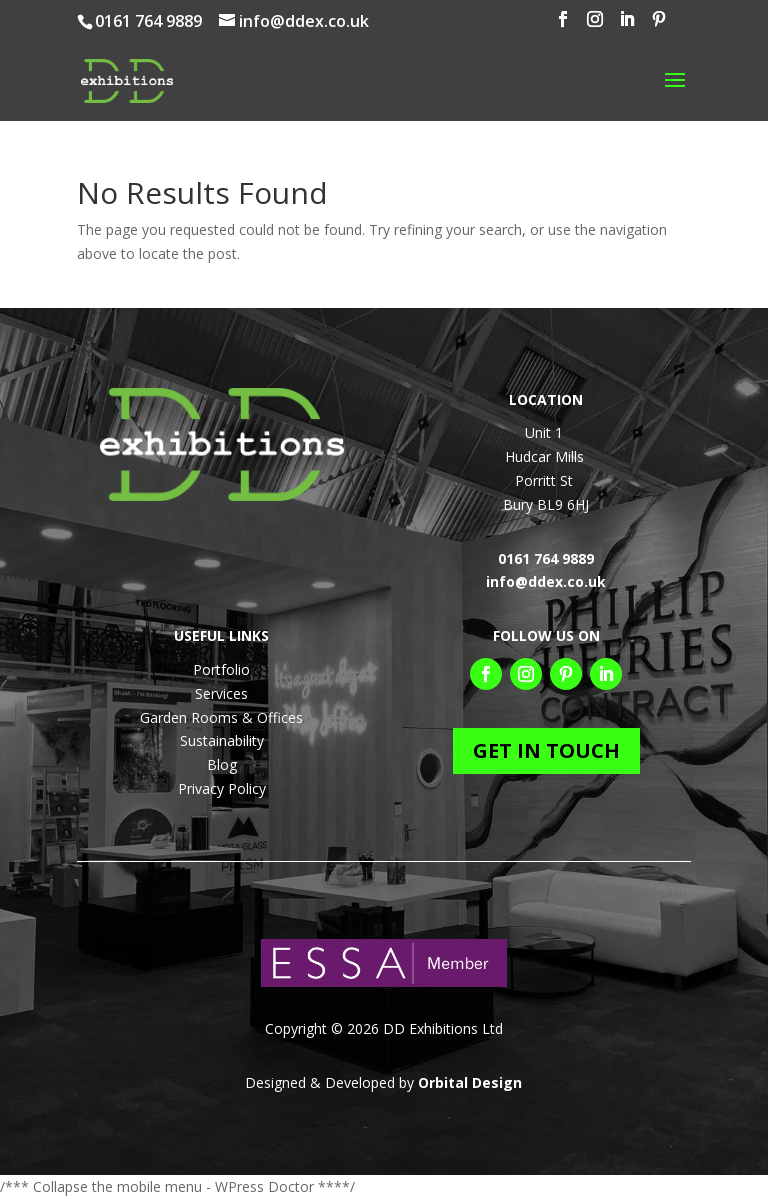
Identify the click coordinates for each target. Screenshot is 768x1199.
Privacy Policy (222, 788)
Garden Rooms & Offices (221, 717)
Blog (222, 764)
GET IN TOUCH (546, 750)
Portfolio (221, 669)
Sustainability (222, 740)
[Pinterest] (659, 25)
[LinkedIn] (627, 25)
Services (221, 693)
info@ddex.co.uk (546, 581)
